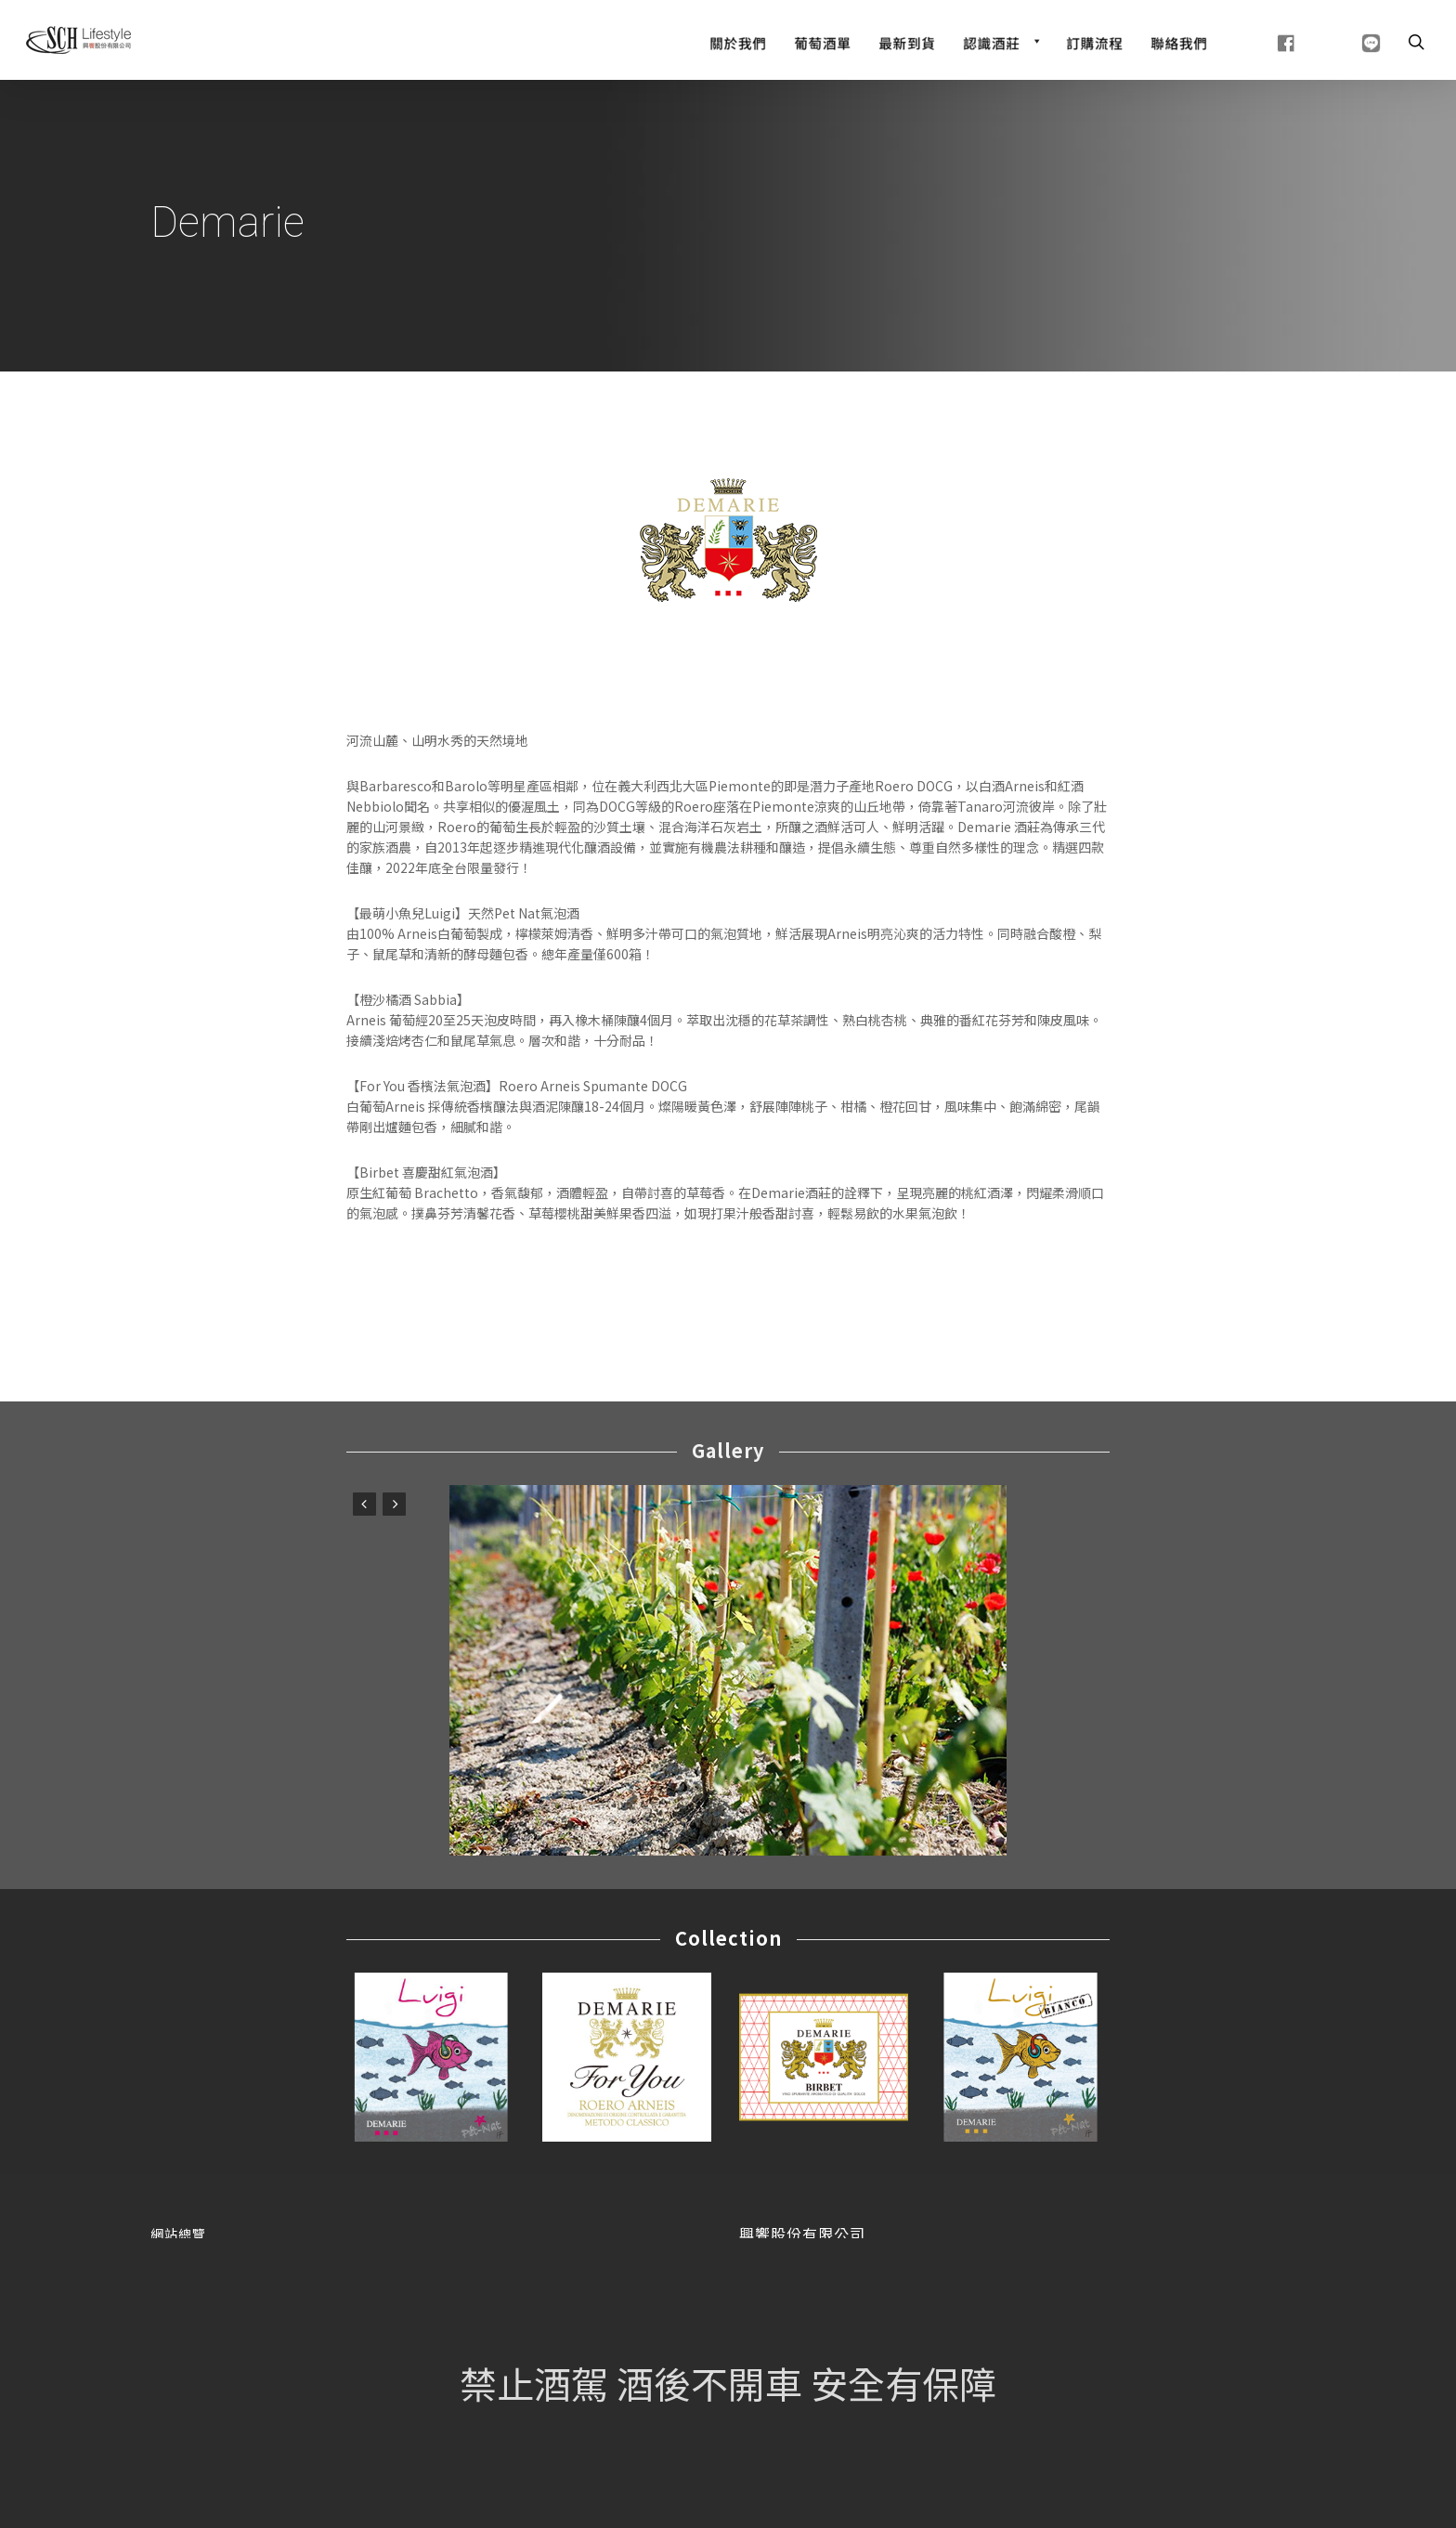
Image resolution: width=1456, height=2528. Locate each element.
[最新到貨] (906, 40)
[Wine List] (822, 40)
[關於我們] (738, 40)
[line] (1348, 40)
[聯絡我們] (1179, 40)
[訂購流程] (1094, 40)
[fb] (1263, 40)
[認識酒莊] (1000, 40)
